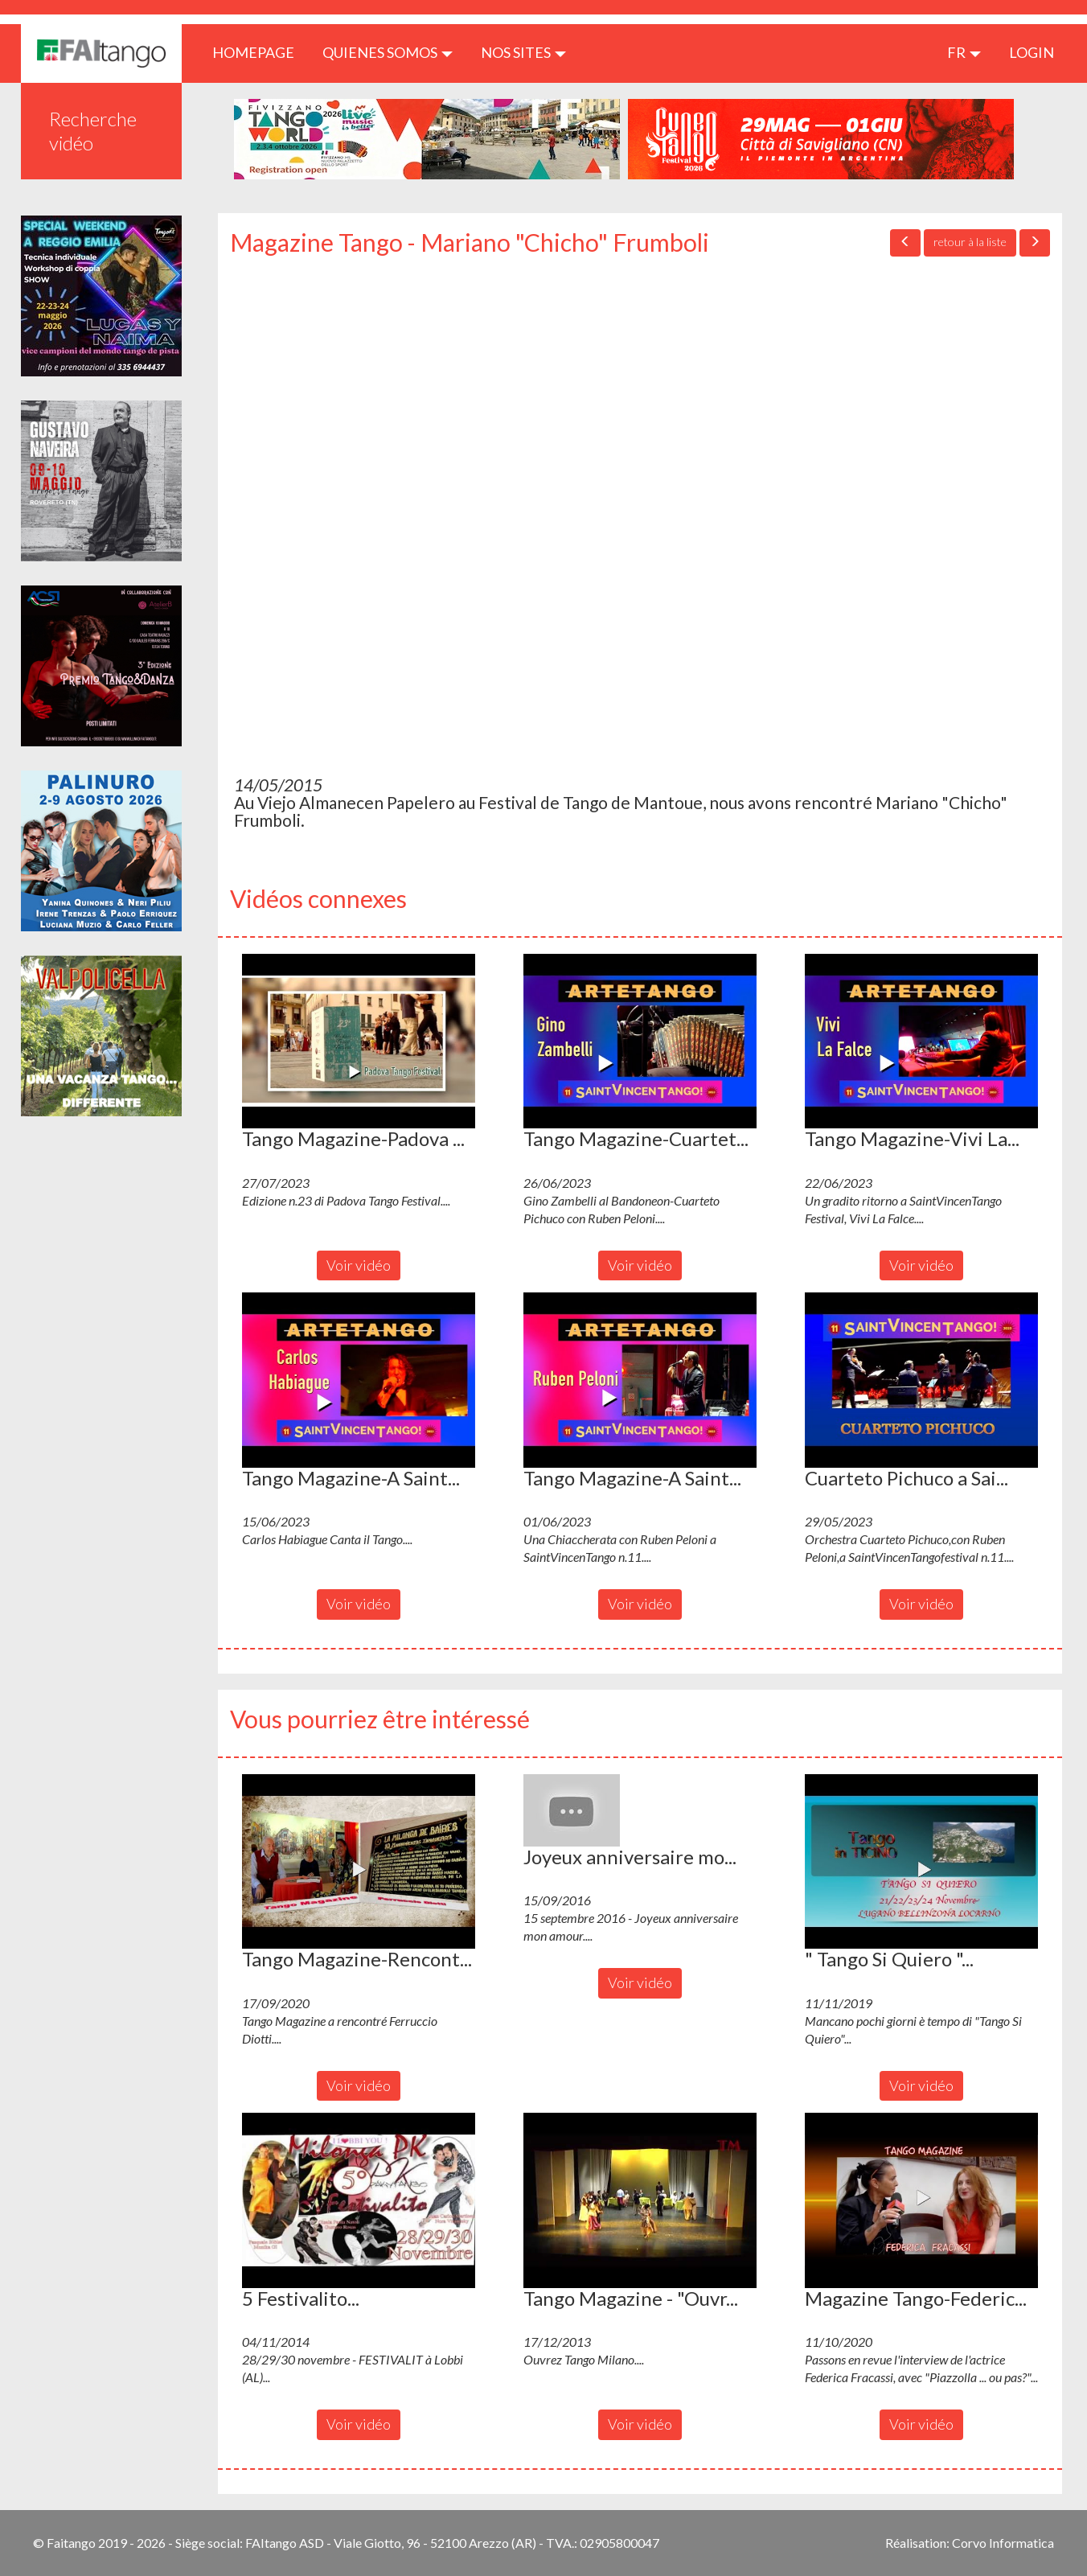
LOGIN (1031, 52)
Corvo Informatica (1003, 2542)
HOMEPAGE (259, 52)
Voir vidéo (358, 1265)
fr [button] (964, 52)
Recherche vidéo (93, 130)
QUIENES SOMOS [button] (387, 52)
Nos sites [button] (523, 52)
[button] (358, 1041)
